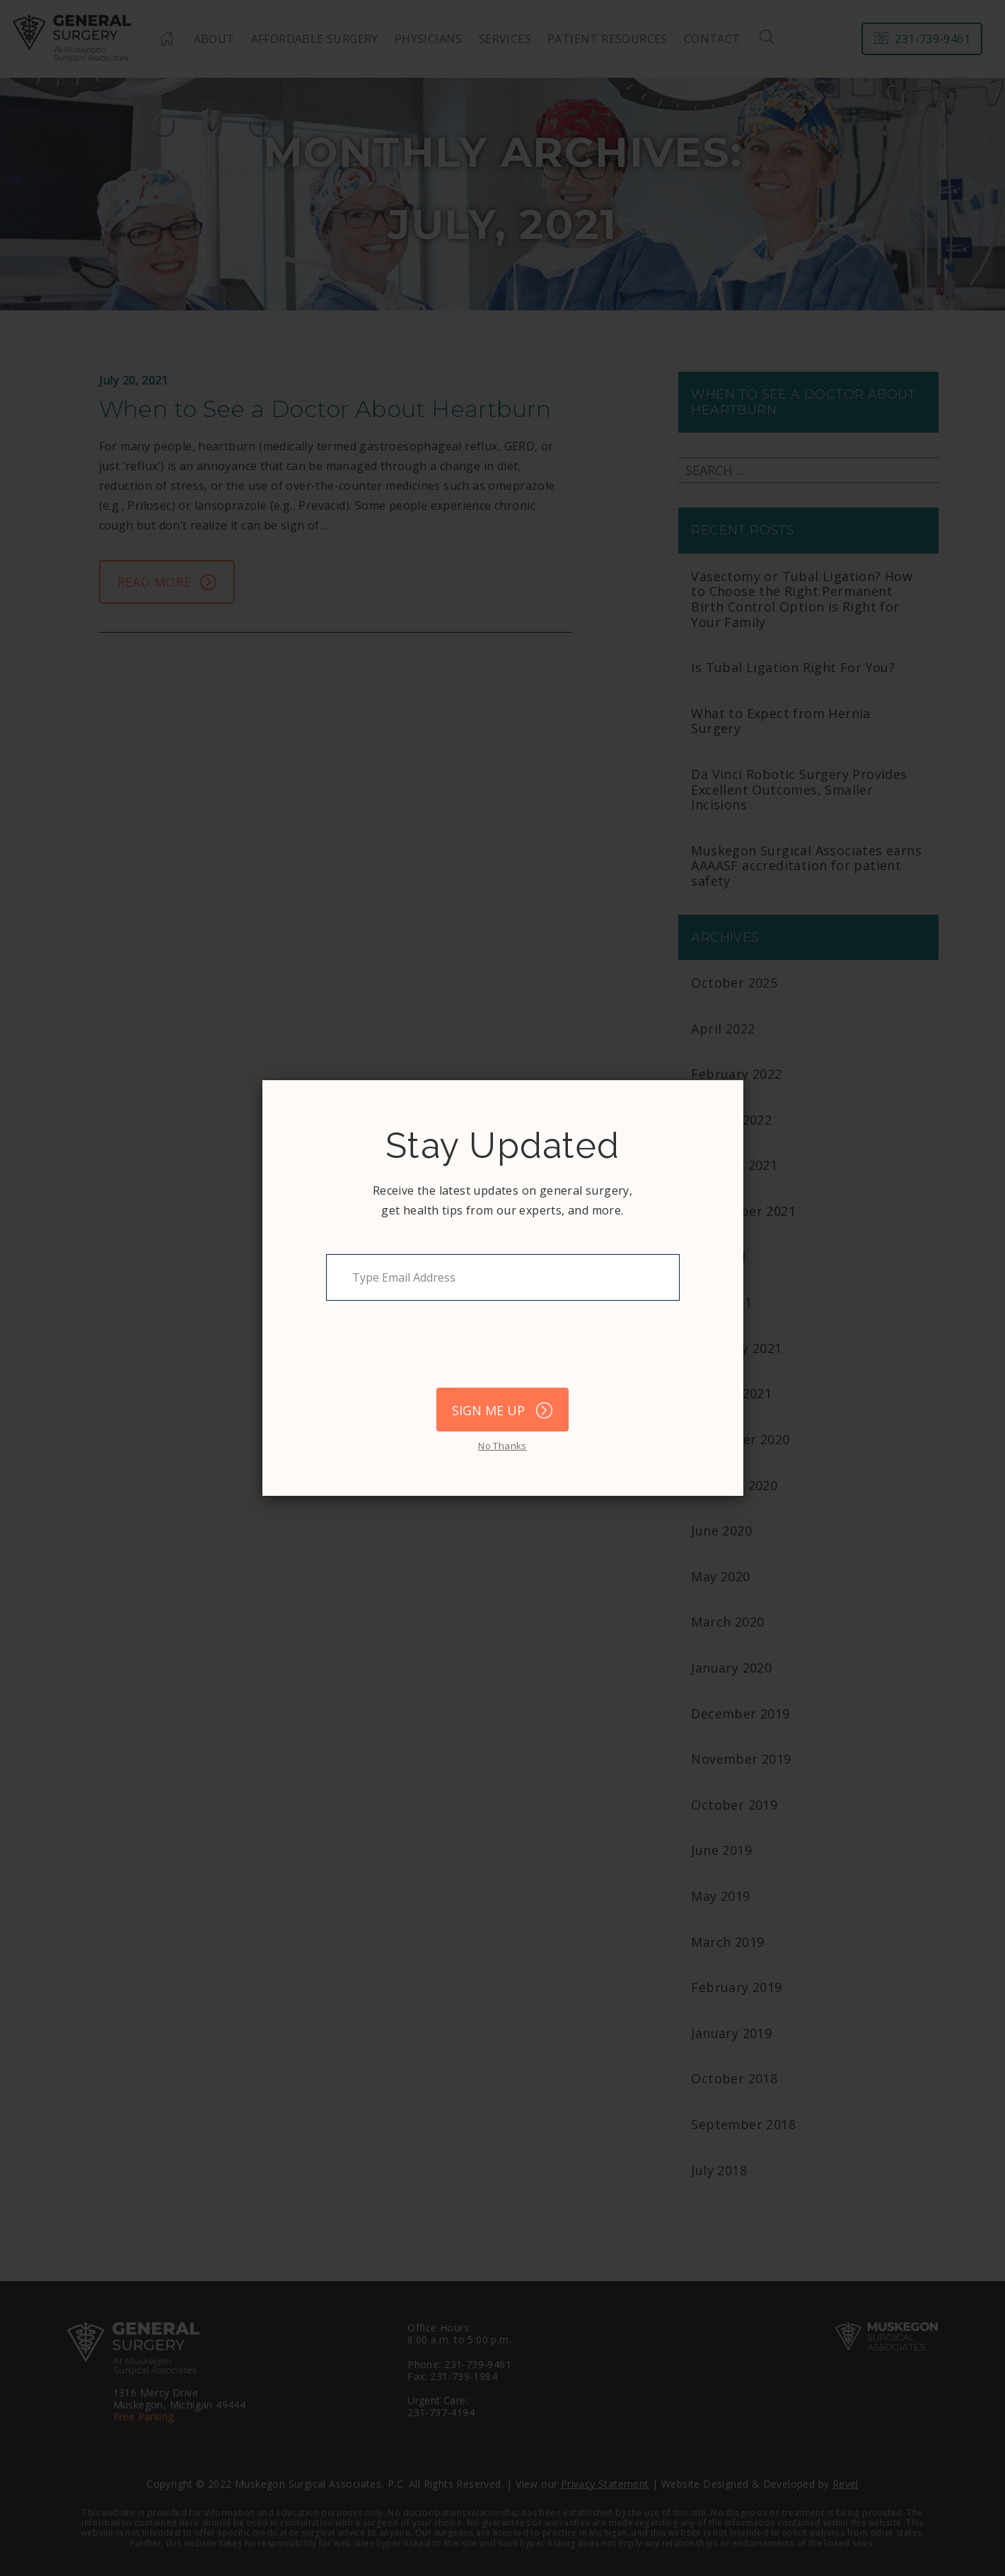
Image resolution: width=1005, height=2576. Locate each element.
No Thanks (502, 1445)
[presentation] (433, 1350)
